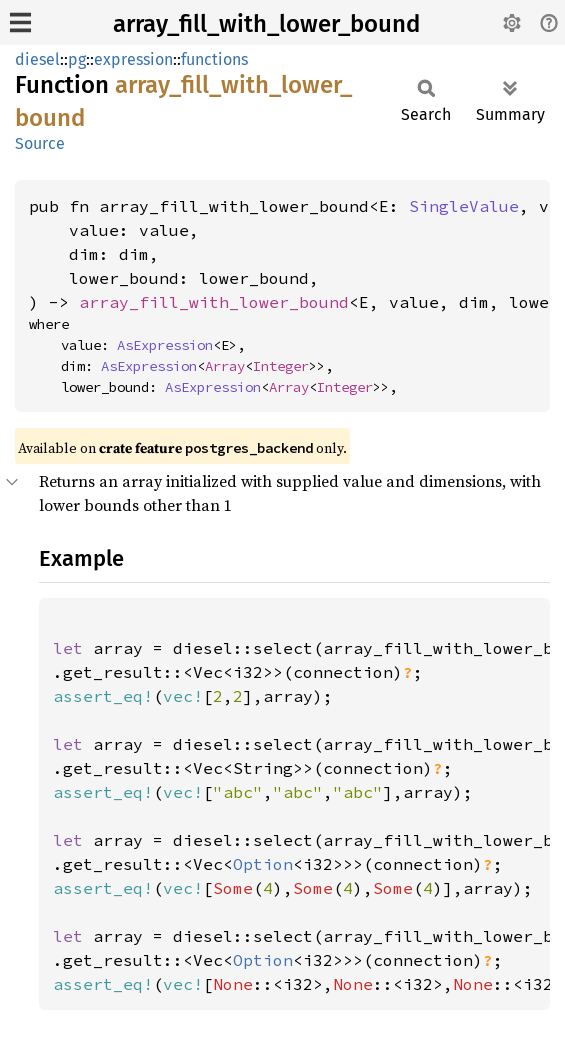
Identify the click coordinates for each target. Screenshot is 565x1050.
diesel (37, 59)
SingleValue (464, 206)
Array (225, 366)
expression (133, 59)
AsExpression (165, 345)
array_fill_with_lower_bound (266, 24)
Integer (281, 366)
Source (40, 143)
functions (214, 59)
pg (77, 59)
